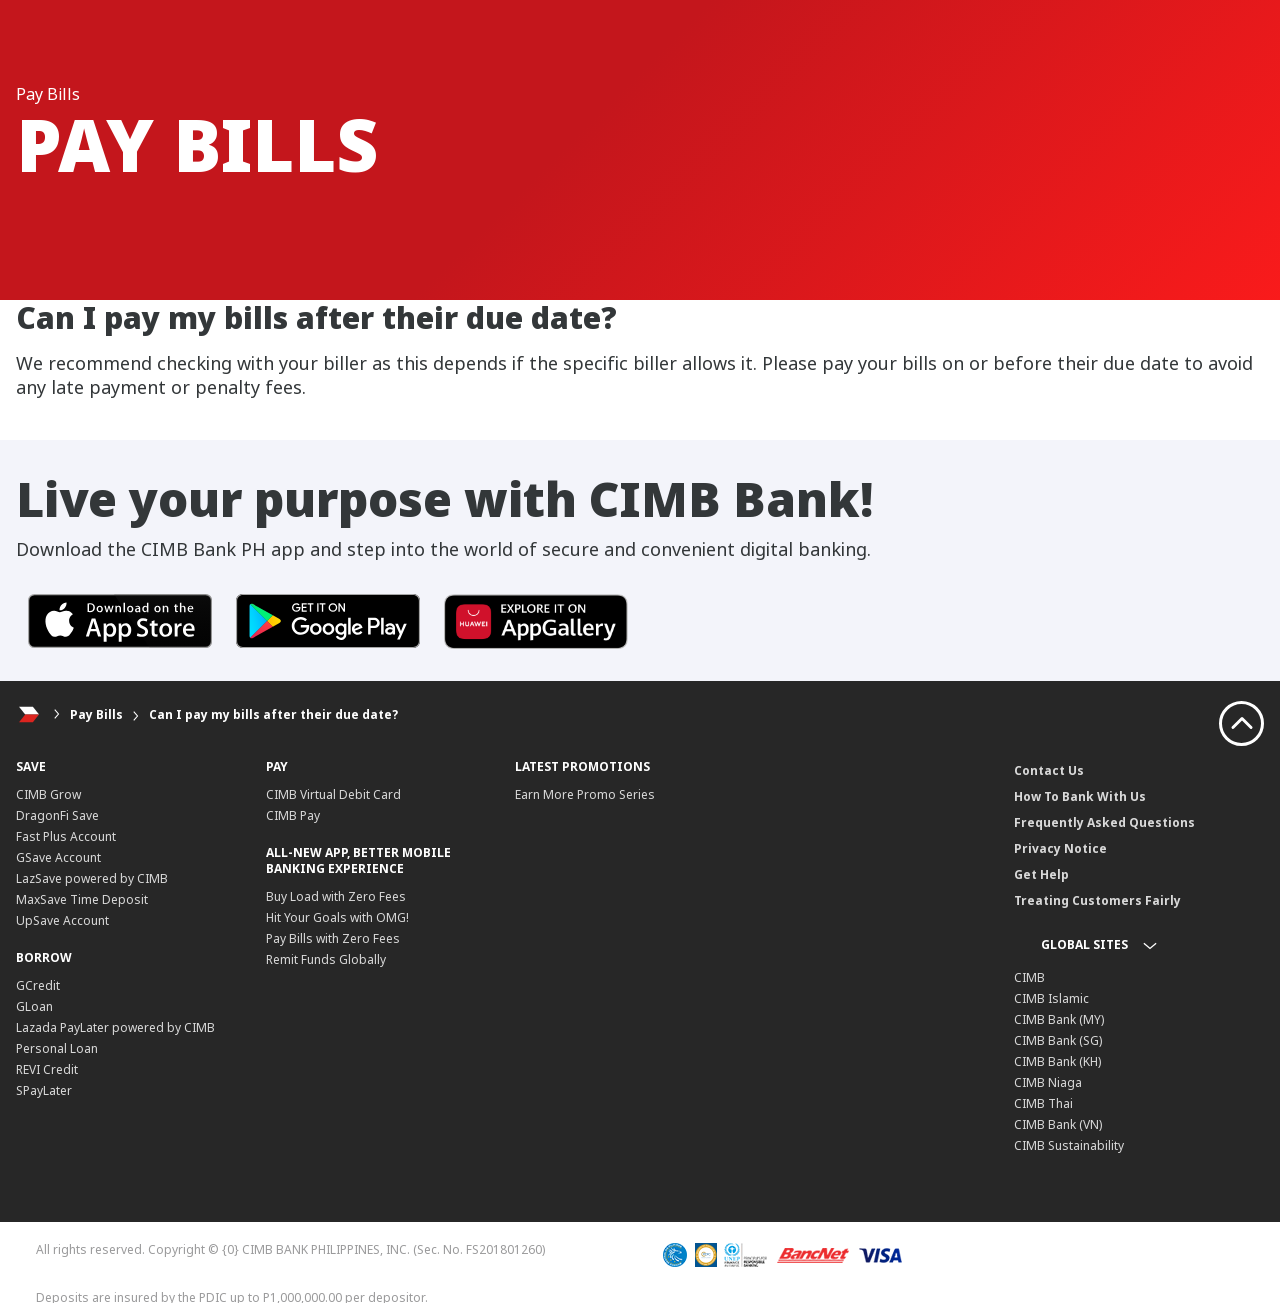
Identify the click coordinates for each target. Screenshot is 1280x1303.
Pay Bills (96, 714)
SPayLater (44, 1090)
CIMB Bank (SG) (1058, 1040)
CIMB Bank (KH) (1057, 1061)
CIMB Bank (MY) (1059, 1019)
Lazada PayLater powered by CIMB (115, 1027)
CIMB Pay (293, 815)
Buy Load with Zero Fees (336, 896)
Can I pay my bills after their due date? (273, 714)
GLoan (34, 1006)
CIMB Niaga (1048, 1082)
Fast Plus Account (66, 836)
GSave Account (58, 857)
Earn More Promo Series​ (585, 794)
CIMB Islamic (1051, 998)
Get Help (1041, 874)
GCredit (38, 985)
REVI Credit (47, 1069)
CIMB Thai (1043, 1103)
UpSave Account (62, 920)
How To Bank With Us (1080, 796)
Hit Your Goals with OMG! (337, 917)
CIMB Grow (48, 794)
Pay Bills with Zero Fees (333, 938)
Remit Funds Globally (326, 959)
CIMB (1029, 977)
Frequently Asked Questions (1104, 822)
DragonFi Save (57, 815)
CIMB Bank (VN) (1058, 1124)
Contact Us (1049, 770)
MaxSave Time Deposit (82, 899)
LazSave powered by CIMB (92, 878)
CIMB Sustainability (1069, 1145)
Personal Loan (57, 1048)
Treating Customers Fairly (1097, 900)
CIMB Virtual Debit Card (333, 794)
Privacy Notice (1060, 848)
